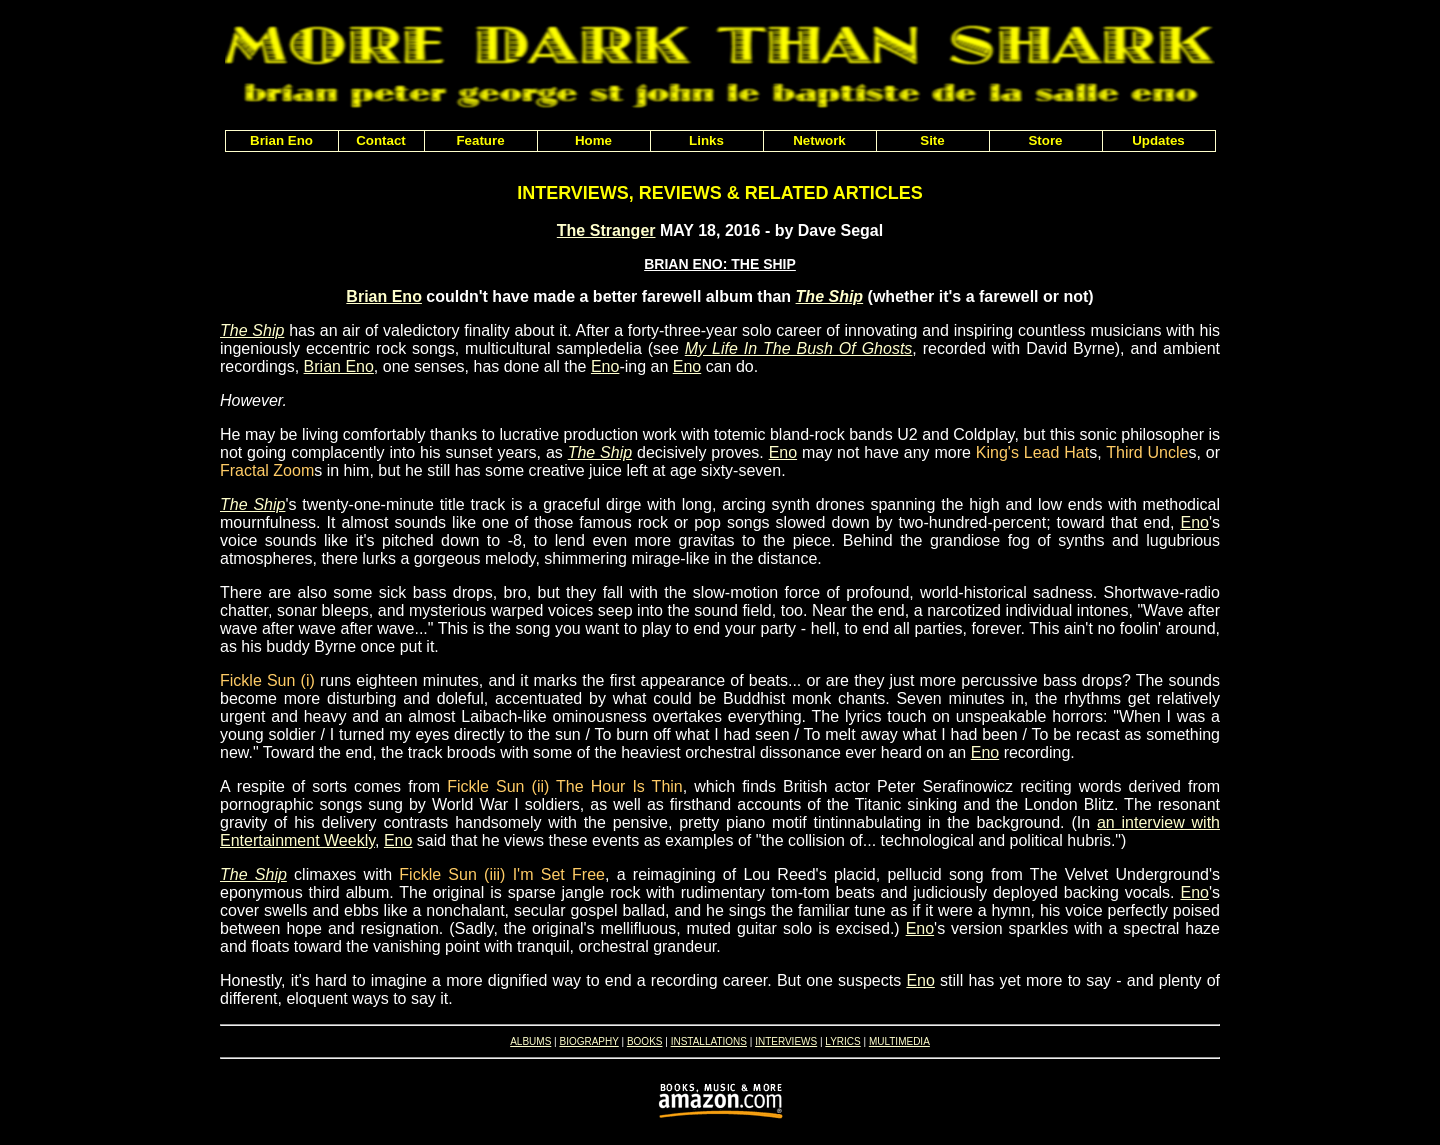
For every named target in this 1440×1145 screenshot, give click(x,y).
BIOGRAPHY (588, 1041)
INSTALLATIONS (709, 1041)
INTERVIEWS (786, 1041)
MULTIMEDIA (899, 1041)
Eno (605, 366)
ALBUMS (530, 1041)
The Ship (830, 296)
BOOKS (645, 1041)
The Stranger (606, 230)
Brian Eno (384, 296)
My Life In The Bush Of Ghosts (799, 348)
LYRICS (842, 1041)
